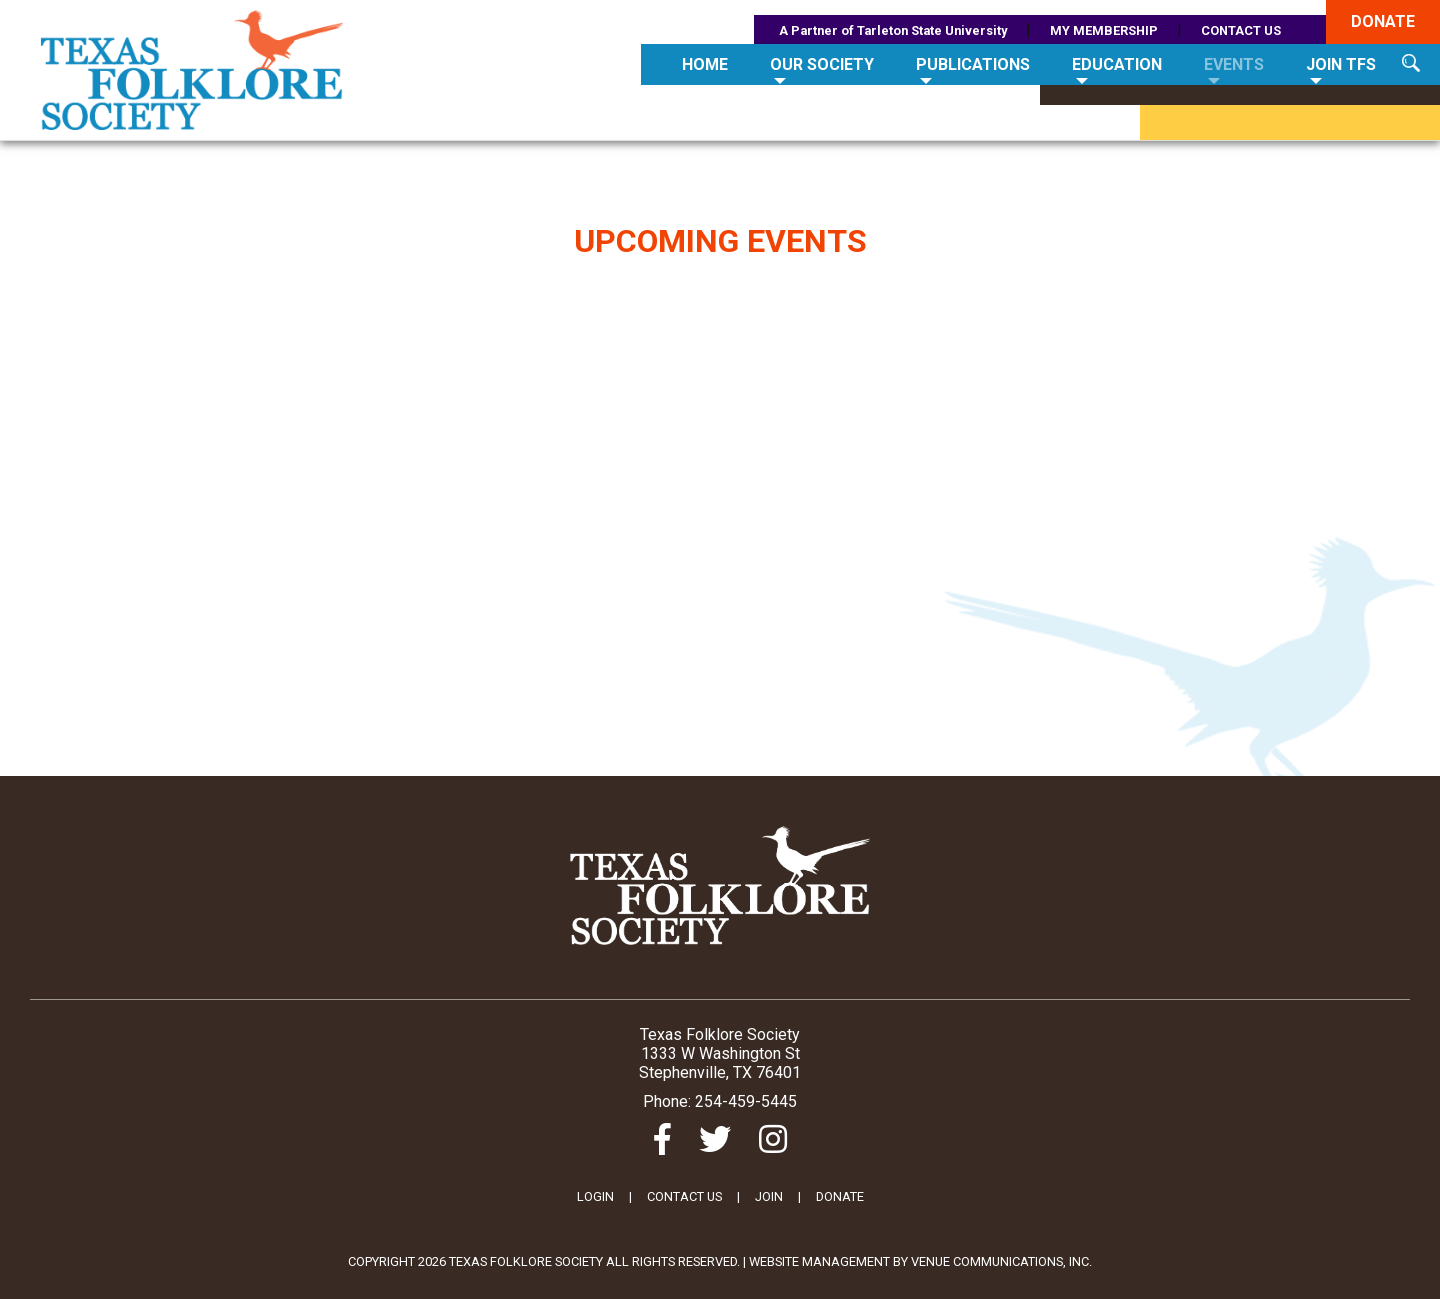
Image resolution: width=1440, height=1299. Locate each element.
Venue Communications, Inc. (1001, 1261)
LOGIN (595, 1196)
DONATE (840, 1196)
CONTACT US (1241, 30)
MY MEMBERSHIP (1104, 30)
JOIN (769, 1196)
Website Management (819, 1261)
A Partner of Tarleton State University (893, 30)
